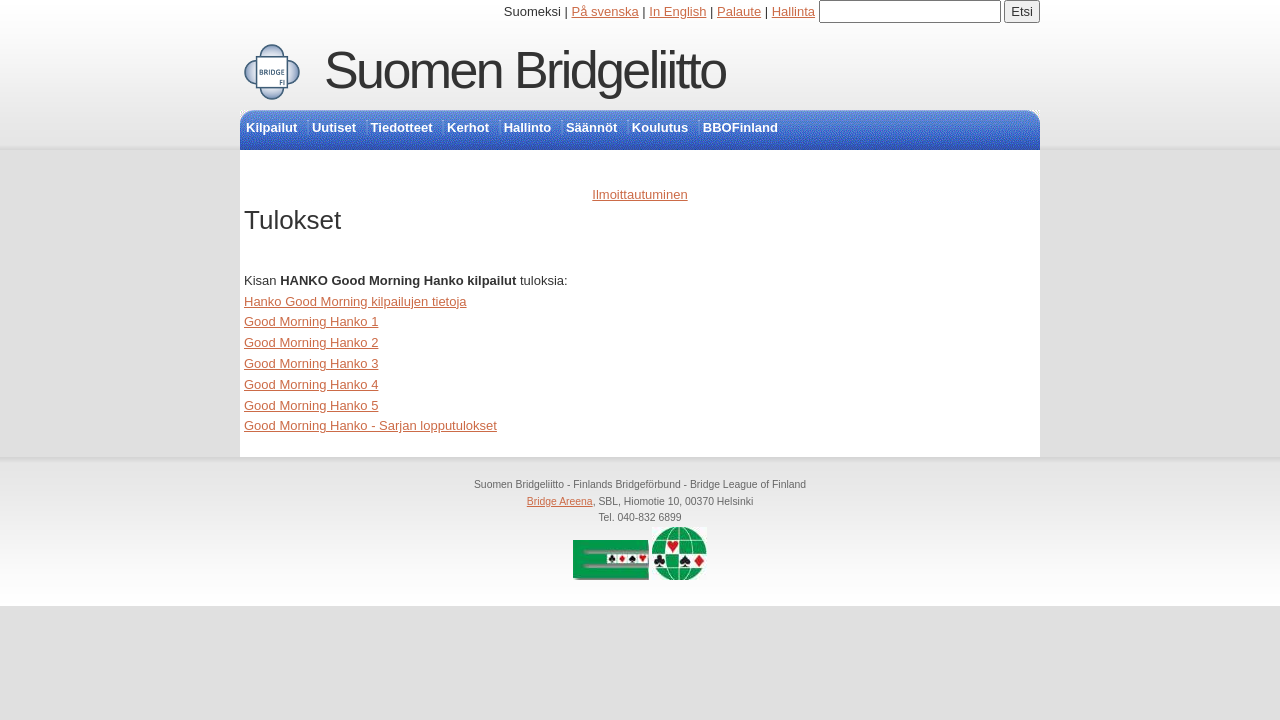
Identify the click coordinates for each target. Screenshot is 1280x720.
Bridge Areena (560, 501)
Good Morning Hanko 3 (311, 363)
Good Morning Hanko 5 (311, 405)
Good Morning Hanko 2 (311, 342)
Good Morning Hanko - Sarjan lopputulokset (370, 425)
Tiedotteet (402, 127)
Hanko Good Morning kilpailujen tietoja (355, 301)
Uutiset (334, 127)
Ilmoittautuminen (639, 194)
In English (677, 11)
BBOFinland (740, 127)
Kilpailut (271, 127)
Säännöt (591, 127)
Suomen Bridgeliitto (525, 70)
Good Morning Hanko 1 (311, 321)
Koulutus (660, 127)
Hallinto (528, 127)
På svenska (605, 11)
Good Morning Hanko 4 (311, 384)
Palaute (739, 11)
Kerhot (468, 127)
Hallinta (793, 11)
